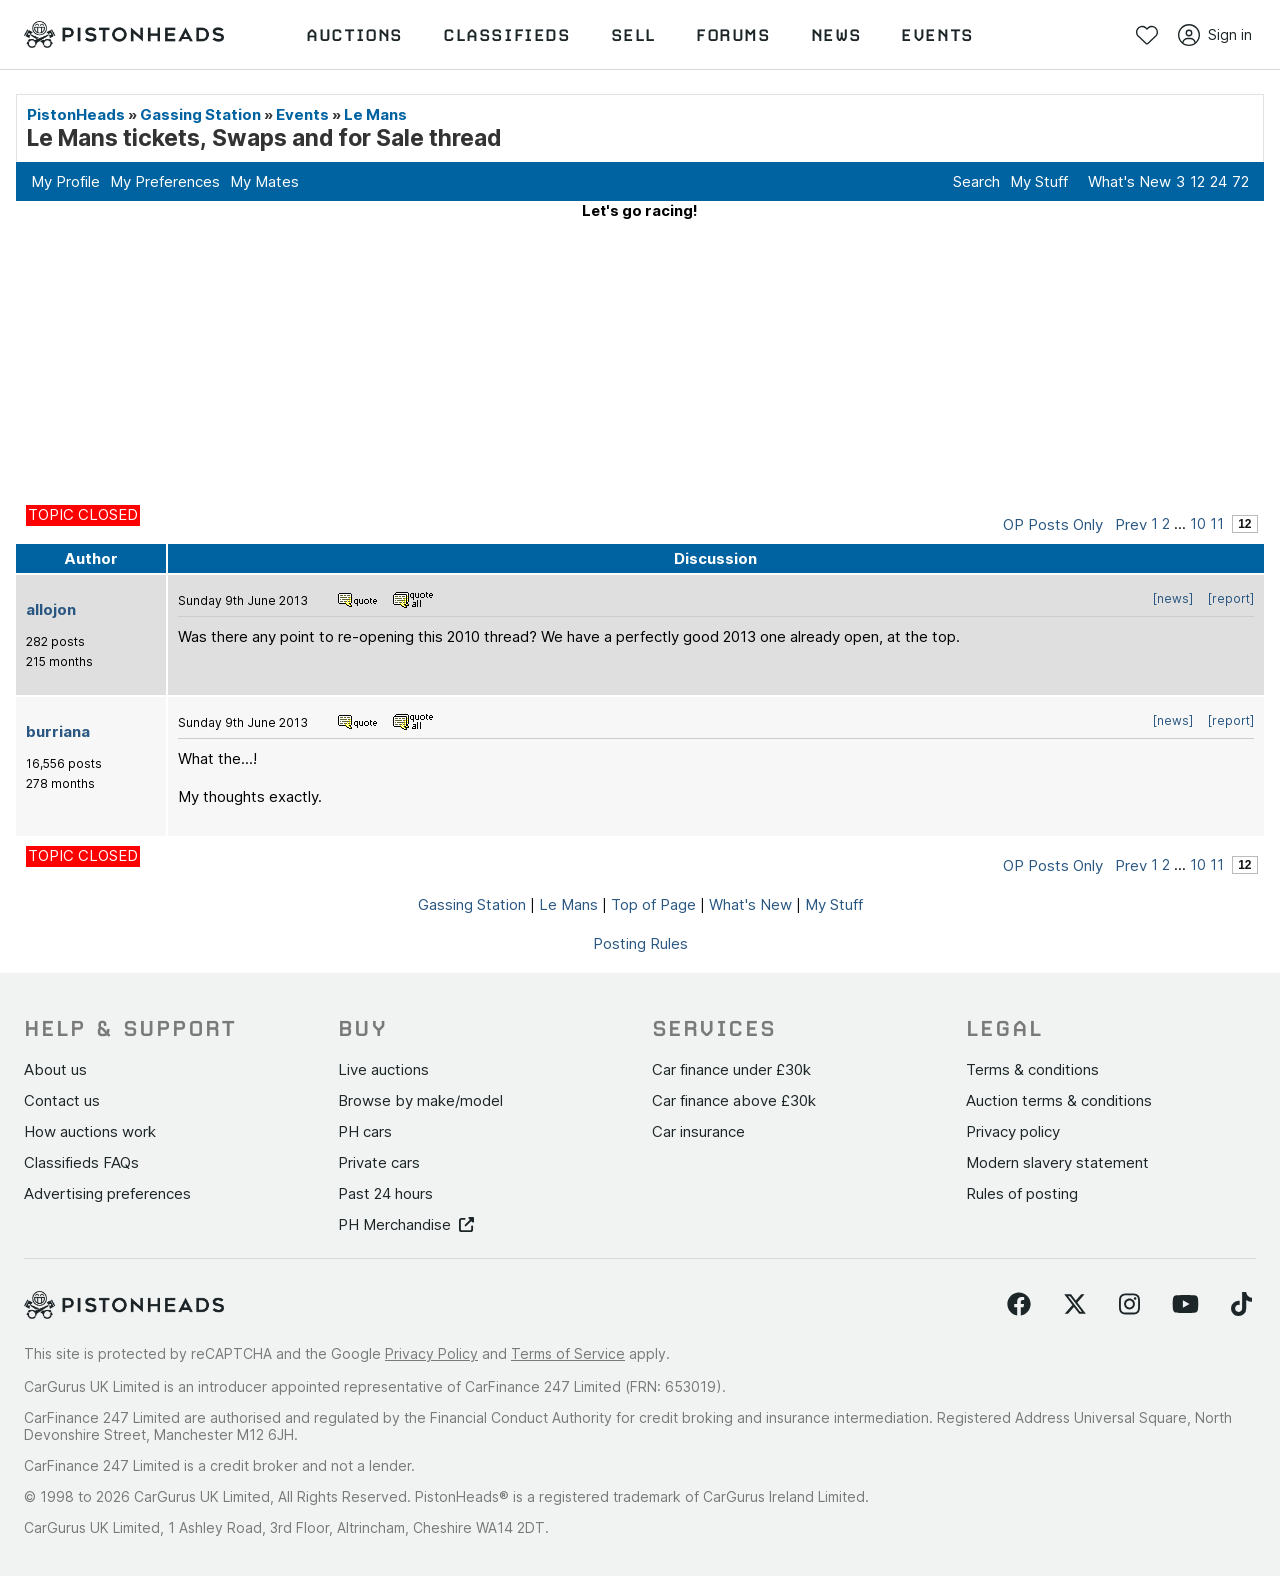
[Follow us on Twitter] (1075, 1305)
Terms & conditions (1032, 1069)
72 (1240, 181)
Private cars (379, 1162)
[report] (1231, 598)
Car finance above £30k (734, 1100)
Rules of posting (1022, 1193)
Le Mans (375, 114)
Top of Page (653, 904)
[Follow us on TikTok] (1241, 1305)
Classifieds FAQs (81, 1162)
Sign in (1215, 35)
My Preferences (165, 181)
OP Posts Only (1053, 524)
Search (976, 181)
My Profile (65, 181)
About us (55, 1069)
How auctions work (90, 1131)
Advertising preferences (107, 1193)
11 (1217, 523)
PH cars (365, 1131)
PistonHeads (76, 114)
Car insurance (698, 1131)
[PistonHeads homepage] (124, 35)
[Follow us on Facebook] (1019, 1305)
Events (302, 114)
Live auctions (383, 1069)
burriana (58, 731)
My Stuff (1039, 181)
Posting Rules (640, 943)
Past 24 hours (385, 1193)
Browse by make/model (420, 1100)
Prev (1131, 524)
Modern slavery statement (1057, 1162)
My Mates (264, 181)
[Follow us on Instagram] (1129, 1305)
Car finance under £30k (731, 1069)
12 (1197, 181)
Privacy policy (1013, 1131)
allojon (51, 609)
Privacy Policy (431, 1353)
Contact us (62, 1100)
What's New (1129, 181)
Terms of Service (568, 1353)
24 (1218, 181)
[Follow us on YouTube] (1185, 1305)
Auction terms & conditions (1059, 1100)
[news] (1173, 598)
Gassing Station (200, 114)
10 (1198, 523)
